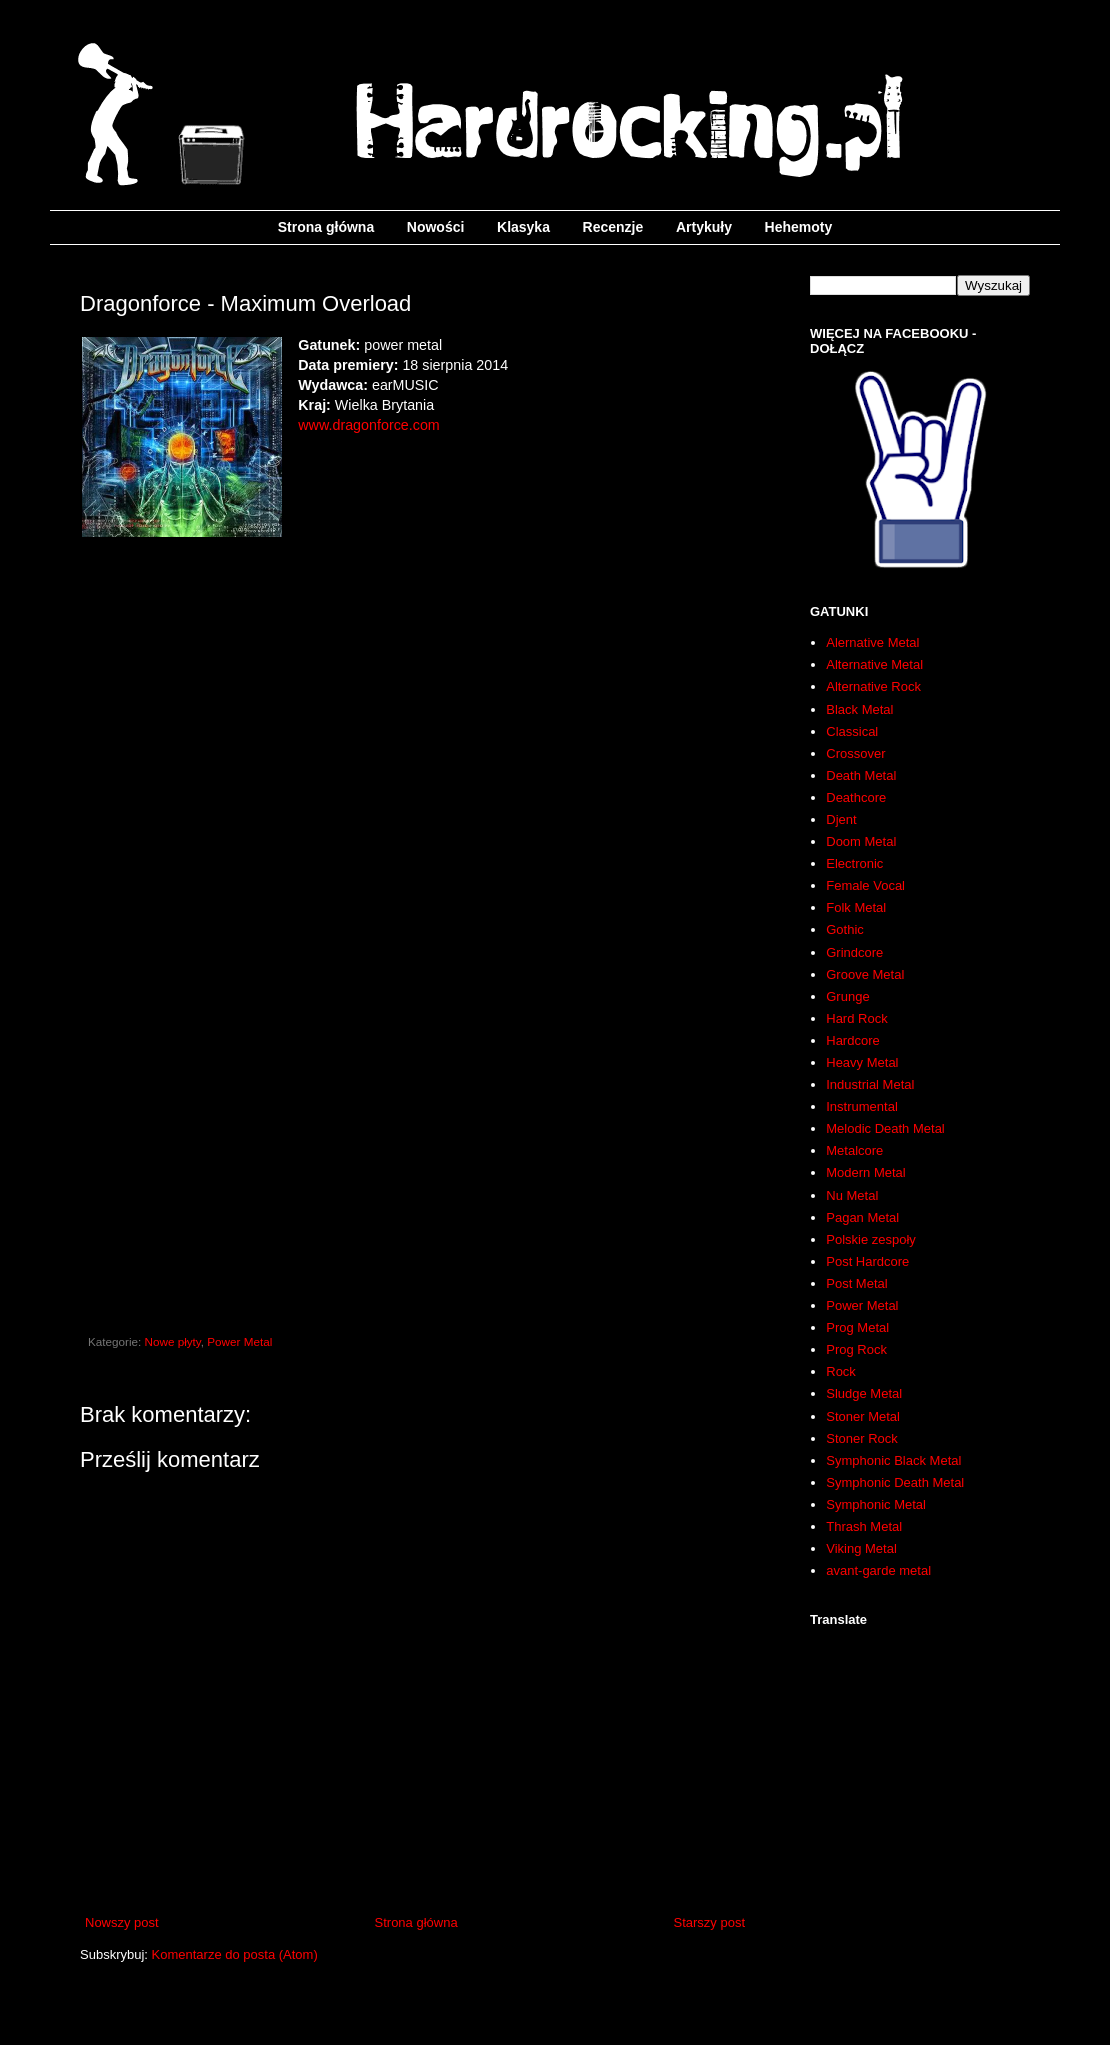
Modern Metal (865, 1172)
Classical (852, 731)
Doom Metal (861, 841)
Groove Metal (865, 974)
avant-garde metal (878, 1570)
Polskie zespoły (871, 1239)
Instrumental (862, 1106)
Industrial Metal (870, 1084)
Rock (841, 1371)
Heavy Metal (862, 1062)
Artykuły (704, 227)
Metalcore (854, 1150)
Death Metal (861, 775)
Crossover (855, 753)
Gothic (845, 929)
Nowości (436, 227)
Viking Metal (861, 1548)
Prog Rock (856, 1349)
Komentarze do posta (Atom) (235, 1954)
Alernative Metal (872, 642)
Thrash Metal (864, 1526)
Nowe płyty (173, 1341)
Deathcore (856, 797)
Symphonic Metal (876, 1504)
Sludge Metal (864, 1393)
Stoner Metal (863, 1416)
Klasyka (523, 227)
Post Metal (856, 1283)
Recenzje (613, 227)
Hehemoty (799, 227)
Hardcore (852, 1040)
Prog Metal (857, 1327)
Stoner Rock (862, 1438)
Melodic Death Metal (885, 1128)
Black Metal (859, 709)
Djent (841, 819)
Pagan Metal (862, 1217)
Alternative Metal (874, 664)
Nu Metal (852, 1195)
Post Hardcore (867, 1261)
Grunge (847, 996)
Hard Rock (856, 1018)
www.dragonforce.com (368, 425)
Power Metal (239, 1341)
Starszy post (709, 1922)
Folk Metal (856, 907)
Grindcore (854, 952)
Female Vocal (865, 885)
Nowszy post (122, 1922)
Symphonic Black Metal (893, 1460)
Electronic (854, 863)
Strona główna (326, 227)
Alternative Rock (873, 686)
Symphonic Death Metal (895, 1482)
